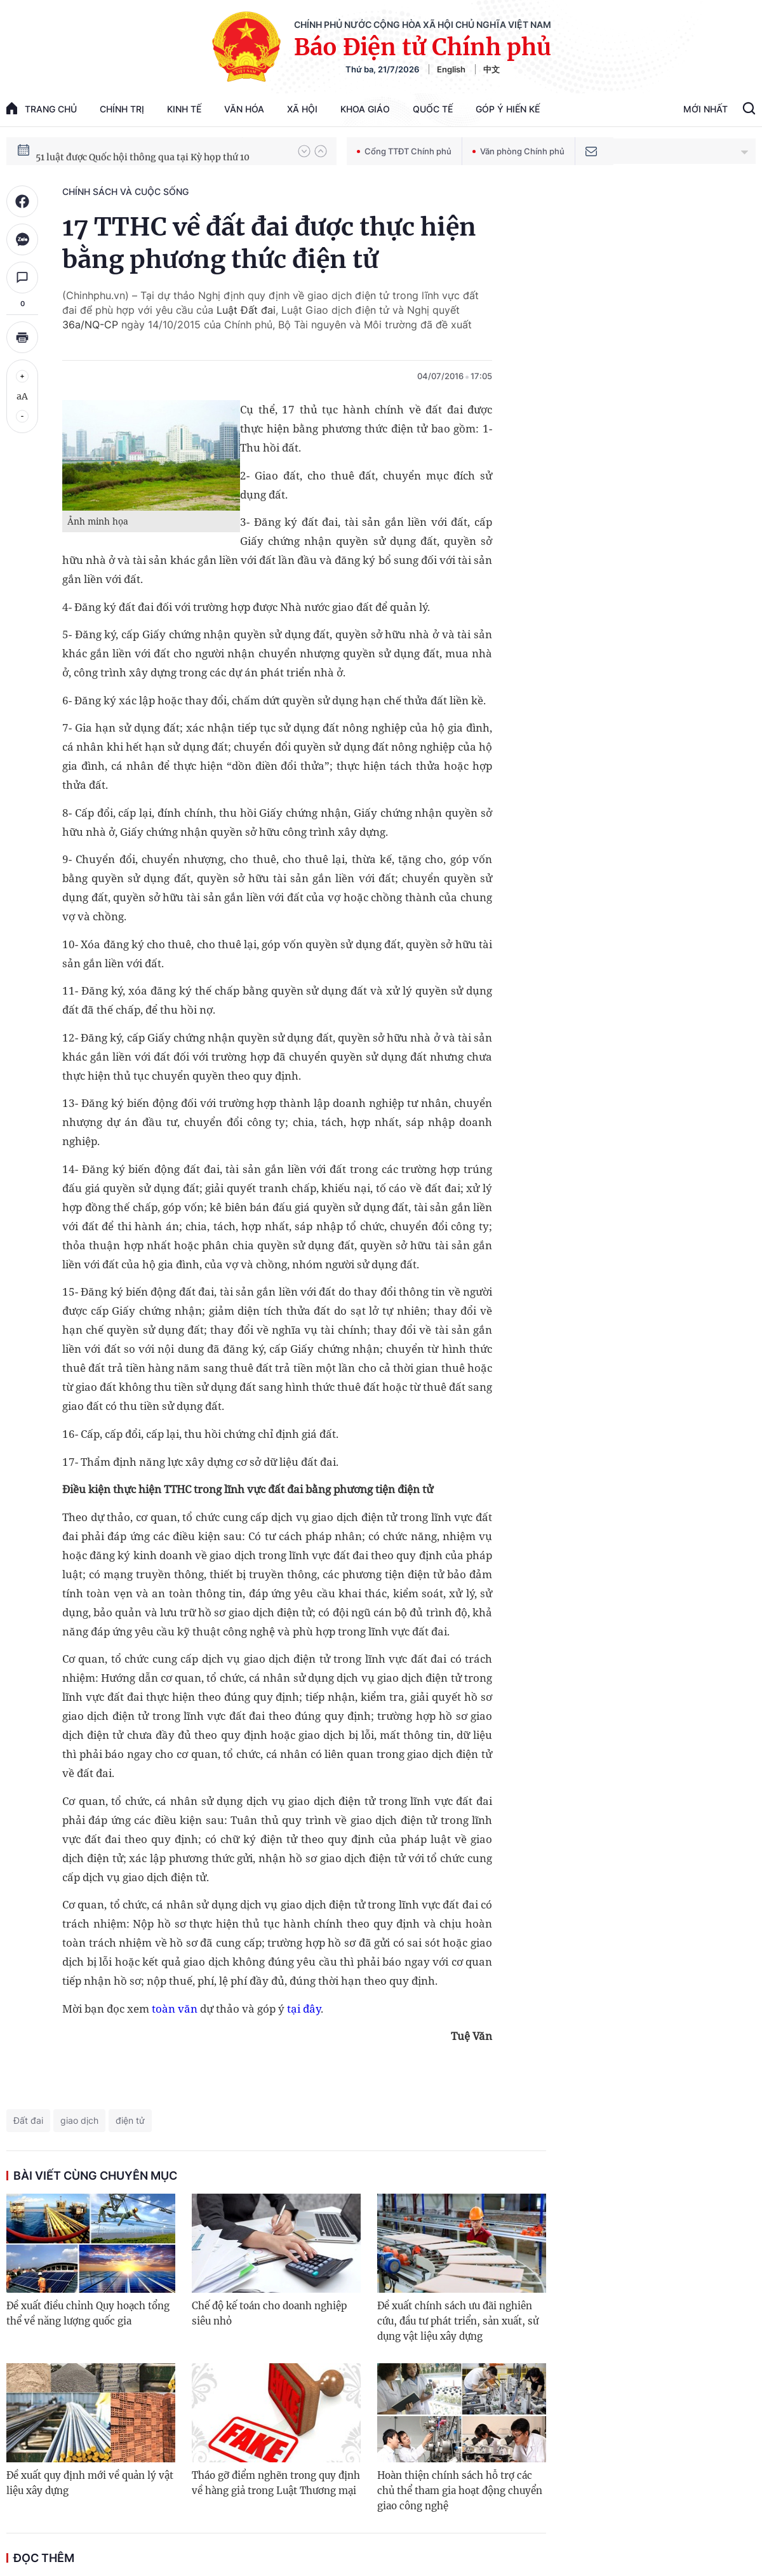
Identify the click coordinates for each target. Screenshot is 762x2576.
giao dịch (79, 2120)
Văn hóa (244, 109)
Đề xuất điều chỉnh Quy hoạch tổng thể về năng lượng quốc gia (88, 2313)
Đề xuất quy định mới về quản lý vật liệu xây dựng (89, 2483)
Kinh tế (184, 109)
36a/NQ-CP (90, 324)
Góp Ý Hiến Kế (508, 109)
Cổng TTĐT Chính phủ (404, 151)
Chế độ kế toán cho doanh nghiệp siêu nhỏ (269, 2313)
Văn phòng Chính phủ (518, 151)
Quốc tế (433, 109)
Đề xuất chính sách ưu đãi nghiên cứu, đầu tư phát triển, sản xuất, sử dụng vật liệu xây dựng (457, 2321)
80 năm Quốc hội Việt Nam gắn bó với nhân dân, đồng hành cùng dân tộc (161, 150)
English (451, 69)
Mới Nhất (705, 109)
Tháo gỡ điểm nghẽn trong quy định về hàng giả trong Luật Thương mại (276, 2483)
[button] (304, 151)
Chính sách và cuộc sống (125, 191)
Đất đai (28, 2120)
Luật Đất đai (246, 310)
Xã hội (302, 109)
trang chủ (41, 108)
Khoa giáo (365, 109)
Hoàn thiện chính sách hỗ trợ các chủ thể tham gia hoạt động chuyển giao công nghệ (459, 2490)
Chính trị (122, 109)
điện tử (130, 2120)
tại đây (304, 2008)
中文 (491, 69)
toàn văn (174, 2008)
